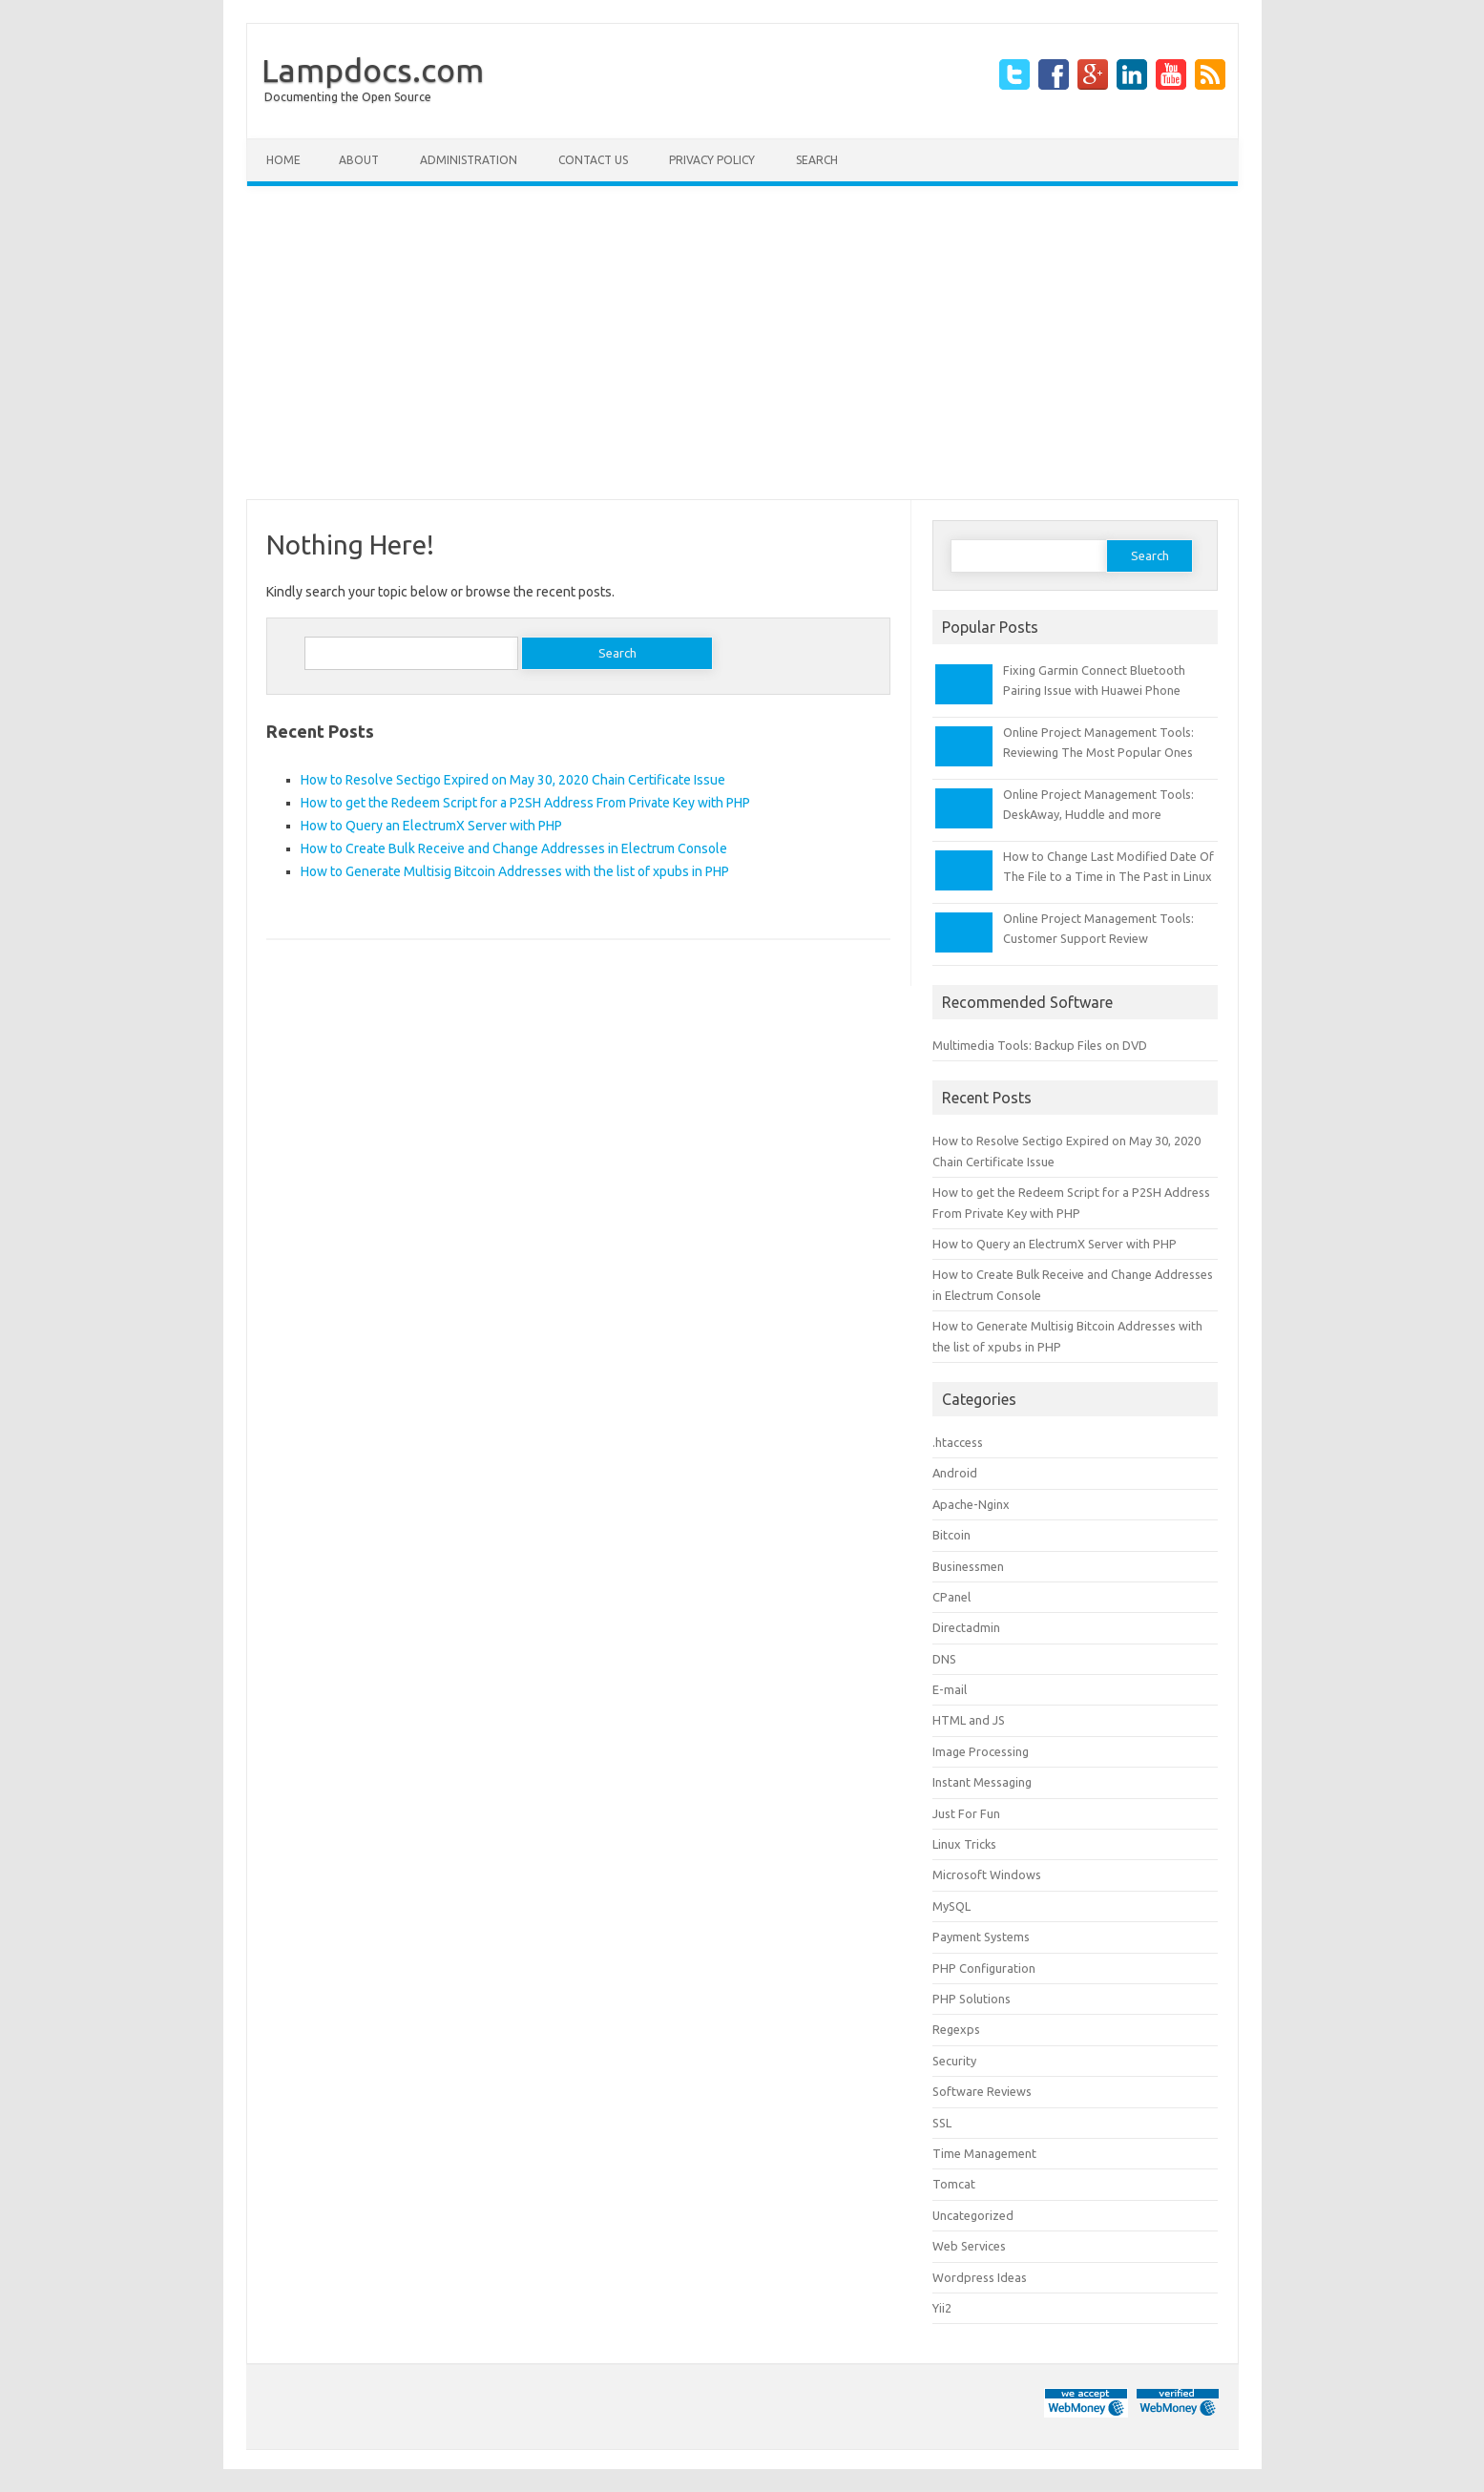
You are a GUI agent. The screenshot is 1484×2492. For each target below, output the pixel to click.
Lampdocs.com (372, 70)
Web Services (969, 2245)
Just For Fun (966, 1813)
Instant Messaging (982, 1782)
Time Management (984, 2153)
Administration (468, 160)
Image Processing (980, 1751)
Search (817, 160)
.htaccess (957, 1442)
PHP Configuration (983, 1968)
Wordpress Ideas (979, 2277)
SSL (941, 2122)
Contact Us (593, 160)
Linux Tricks (964, 1844)
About (359, 160)
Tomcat (953, 2183)
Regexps (956, 2029)
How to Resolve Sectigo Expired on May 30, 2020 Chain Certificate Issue (513, 779)
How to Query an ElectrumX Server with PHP (431, 825)
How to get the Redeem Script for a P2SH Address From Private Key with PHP (525, 802)
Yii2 (941, 2307)
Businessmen (968, 1566)
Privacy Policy (712, 160)
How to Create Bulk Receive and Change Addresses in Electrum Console (514, 848)
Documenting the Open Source (347, 97)
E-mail (949, 1689)
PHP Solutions (971, 1998)
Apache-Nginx (971, 1504)
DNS (944, 1658)
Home (283, 160)
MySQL (951, 1906)
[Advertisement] (742, 342)
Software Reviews (982, 2091)
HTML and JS (968, 1720)
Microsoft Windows (986, 1874)
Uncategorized (973, 2215)
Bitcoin (951, 1534)
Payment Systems (981, 1936)
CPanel (951, 1596)
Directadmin (966, 1627)
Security (954, 2060)
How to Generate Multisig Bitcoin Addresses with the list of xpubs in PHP (515, 871)
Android (954, 1472)
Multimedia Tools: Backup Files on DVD (1039, 1045)
